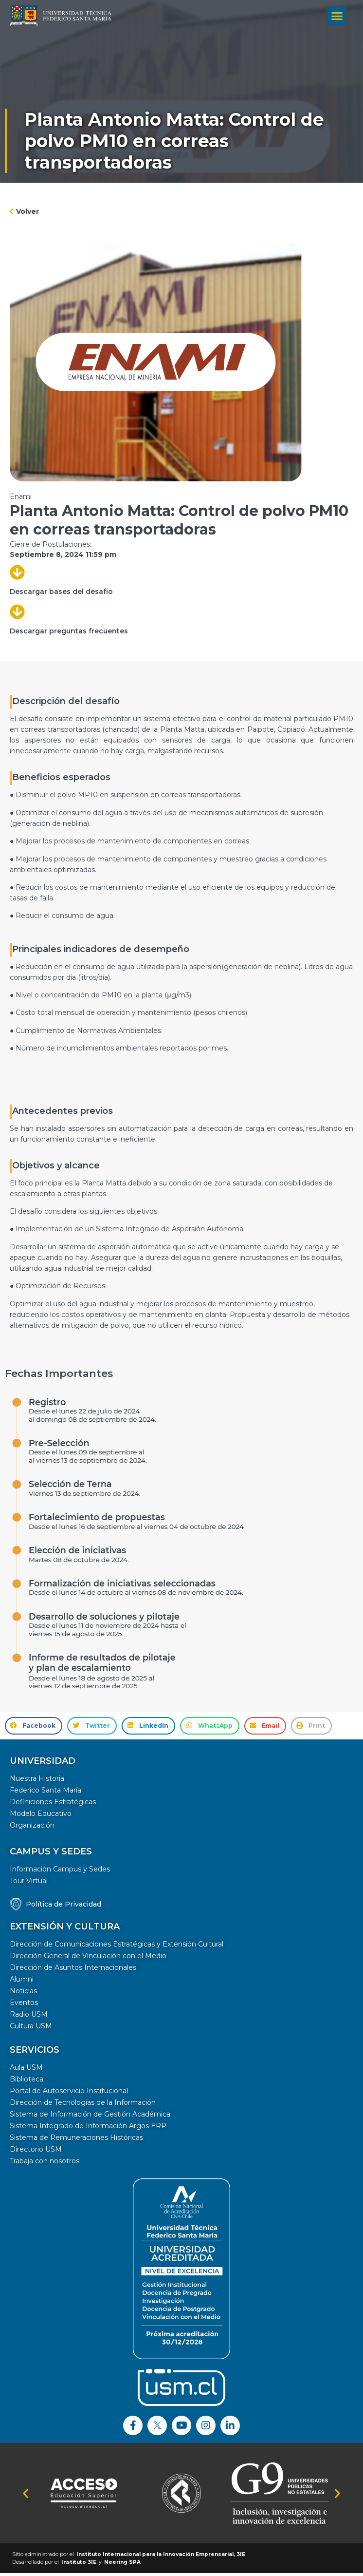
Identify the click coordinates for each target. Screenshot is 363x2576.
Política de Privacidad (63, 1907)
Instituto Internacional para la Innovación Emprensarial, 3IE (160, 2557)
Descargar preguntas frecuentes (69, 634)
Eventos (24, 2005)
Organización (32, 1828)
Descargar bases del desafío (61, 594)
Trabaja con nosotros (44, 2163)
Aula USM (26, 2070)
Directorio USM (36, 2152)
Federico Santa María (45, 1793)
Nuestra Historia (37, 1781)
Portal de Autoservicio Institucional (69, 2093)
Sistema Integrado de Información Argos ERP (88, 2128)
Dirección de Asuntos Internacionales (73, 1970)
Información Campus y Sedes (60, 1872)
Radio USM (29, 2017)
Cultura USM (31, 2028)
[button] (336, 14)
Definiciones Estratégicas (53, 1804)
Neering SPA (122, 2564)
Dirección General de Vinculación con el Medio (88, 1958)
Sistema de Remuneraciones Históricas (76, 2140)
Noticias (23, 1993)
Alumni (22, 1982)
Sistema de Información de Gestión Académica (90, 2117)
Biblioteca (26, 2082)
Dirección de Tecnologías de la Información (83, 2105)
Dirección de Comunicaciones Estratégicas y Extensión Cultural (116, 1947)
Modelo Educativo (41, 1816)
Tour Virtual (29, 1883)
